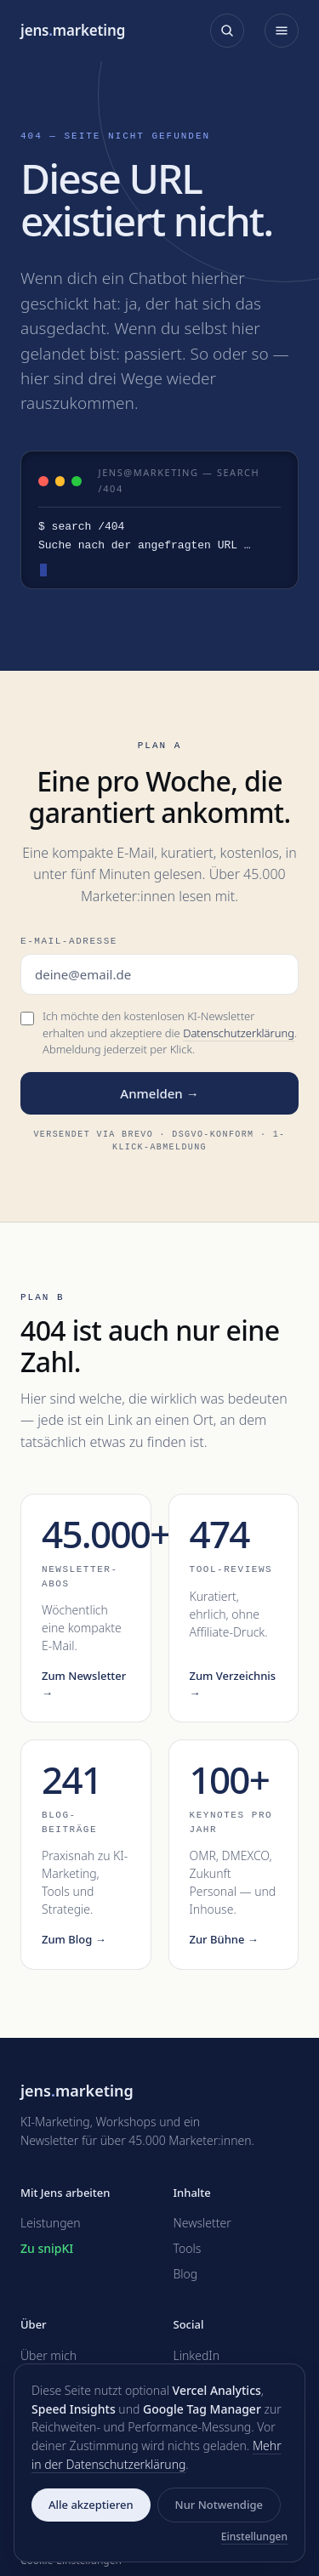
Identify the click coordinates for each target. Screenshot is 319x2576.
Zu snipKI (46, 2248)
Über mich (48, 2355)
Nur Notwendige (219, 2504)
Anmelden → (159, 1093)
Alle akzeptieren (91, 2504)
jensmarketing (72, 30)
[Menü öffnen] (282, 31)
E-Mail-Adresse (68, 940)
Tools (188, 2248)
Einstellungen (254, 2536)
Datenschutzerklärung (238, 1033)
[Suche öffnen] (227, 31)
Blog (186, 2274)
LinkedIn (197, 2355)
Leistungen (50, 2223)
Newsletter (202, 2223)
